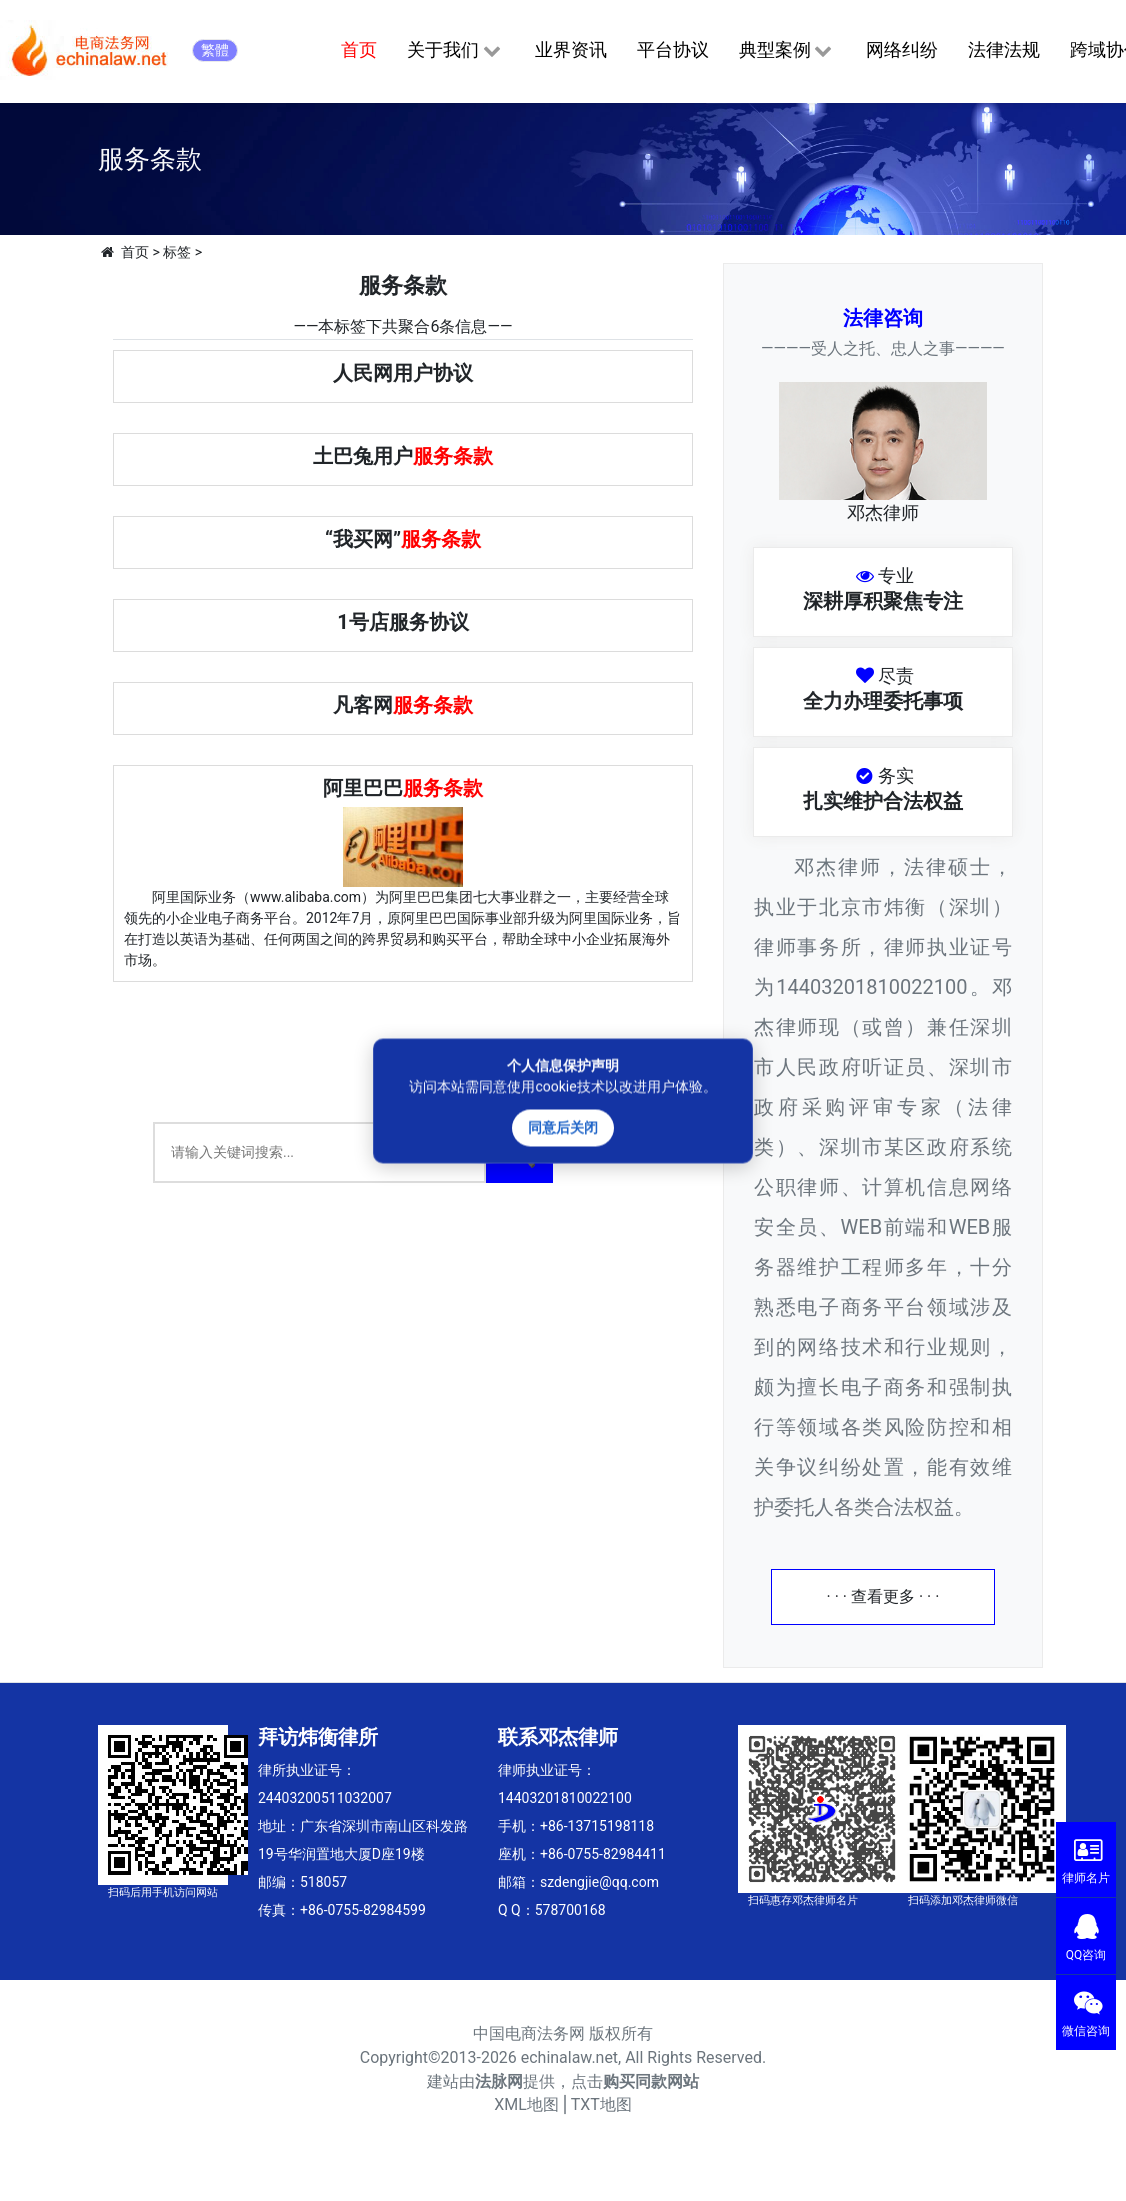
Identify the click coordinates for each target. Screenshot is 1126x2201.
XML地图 (526, 2104)
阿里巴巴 (403, 788)
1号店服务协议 (402, 622)
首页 (359, 49)
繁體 (215, 50)
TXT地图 (601, 2104)
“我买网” (403, 539)
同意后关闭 (563, 1127)
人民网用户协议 (403, 373)
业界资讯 (571, 49)
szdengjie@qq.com (599, 1882)
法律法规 (1004, 49)
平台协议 (673, 49)
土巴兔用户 (403, 456)
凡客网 (403, 705)
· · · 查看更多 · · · (883, 1596)
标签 (177, 252)
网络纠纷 (902, 49)
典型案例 (787, 51)
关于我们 (455, 51)
